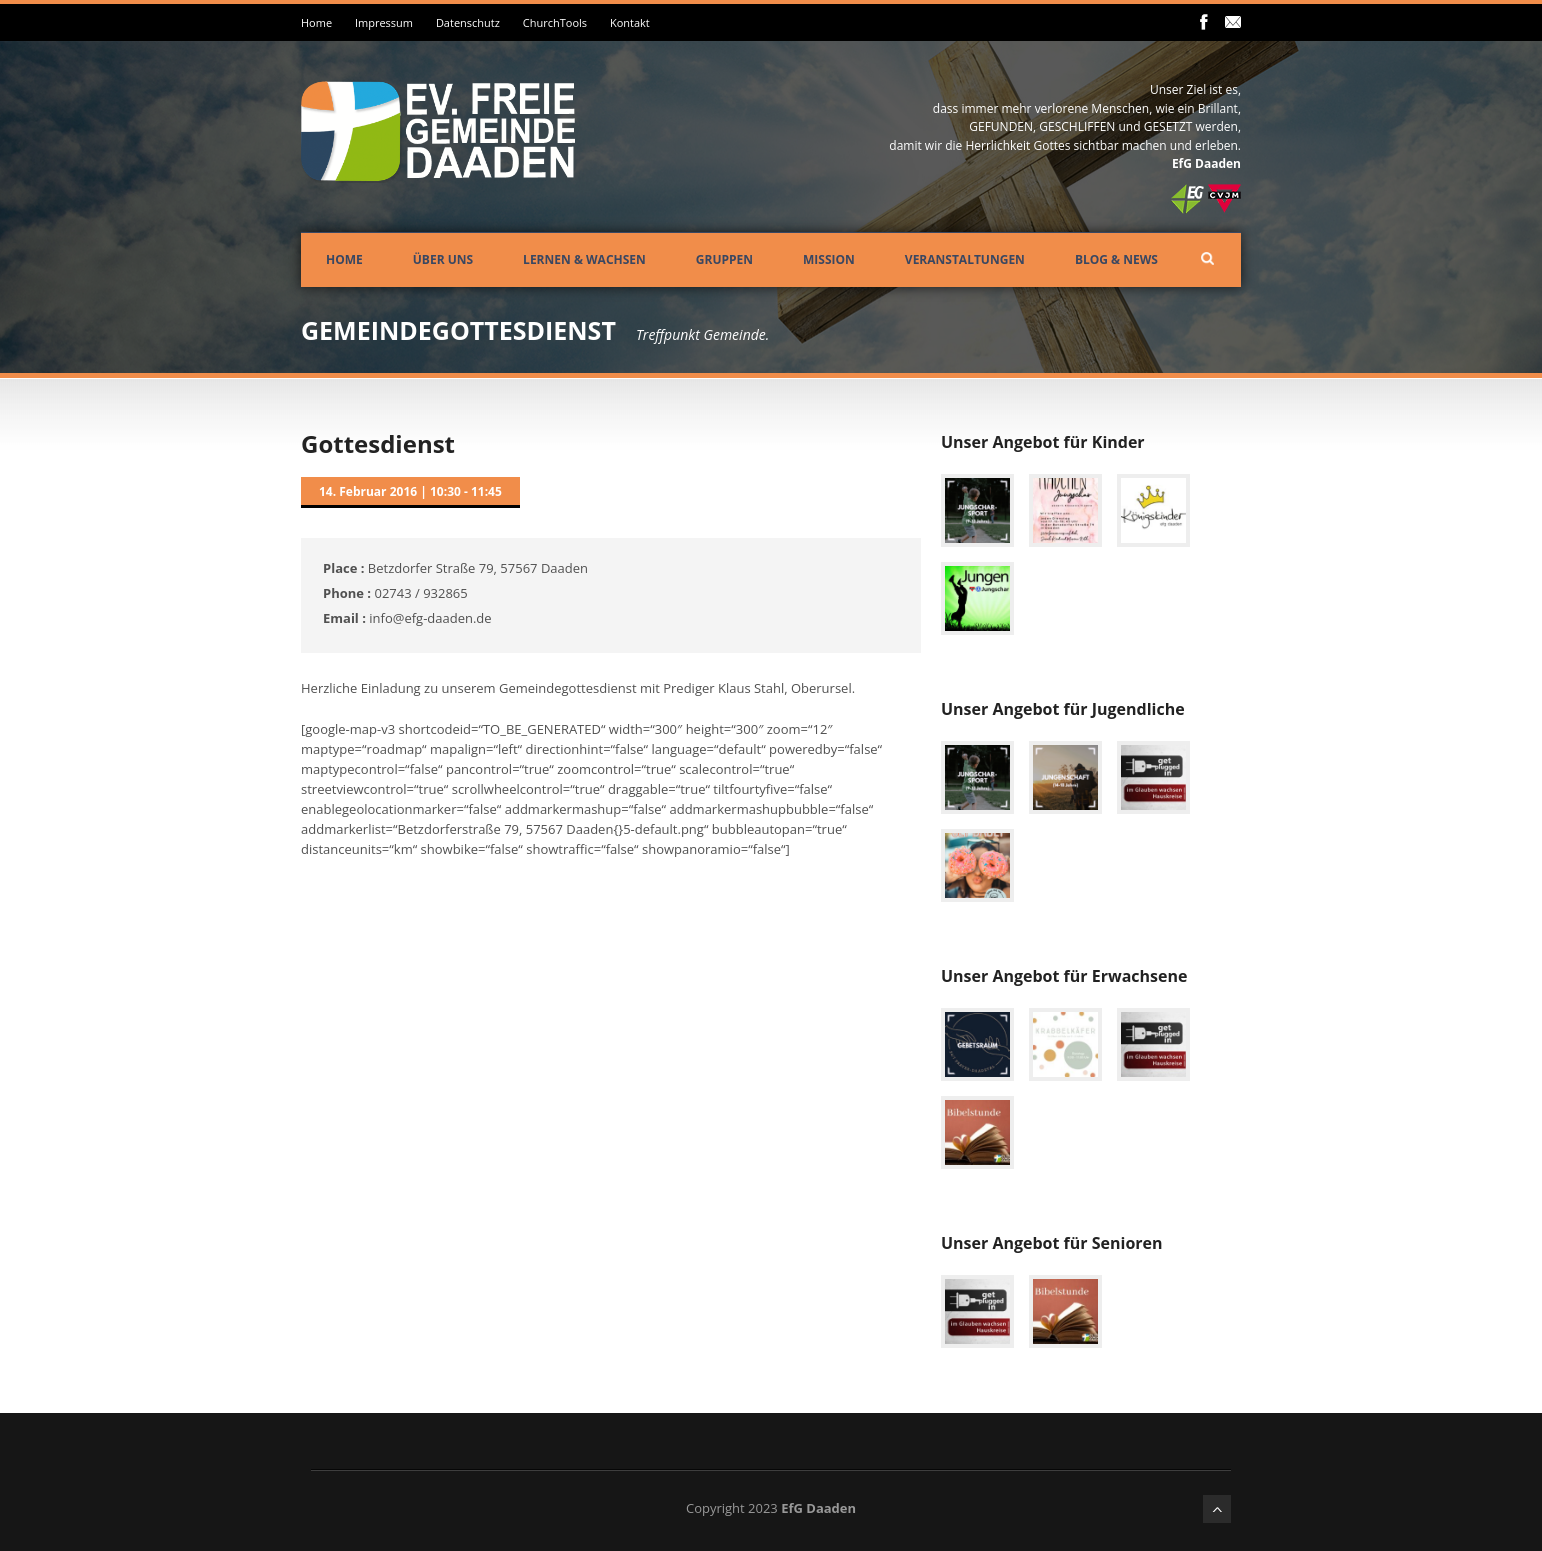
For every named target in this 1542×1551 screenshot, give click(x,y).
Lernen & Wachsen (584, 259)
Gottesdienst (378, 443)
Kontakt (630, 22)
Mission (829, 259)
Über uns (443, 259)
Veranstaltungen (965, 259)
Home (316, 22)
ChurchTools (555, 22)
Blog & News (1116, 259)
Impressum (384, 22)
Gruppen (724, 259)
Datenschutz (468, 22)
